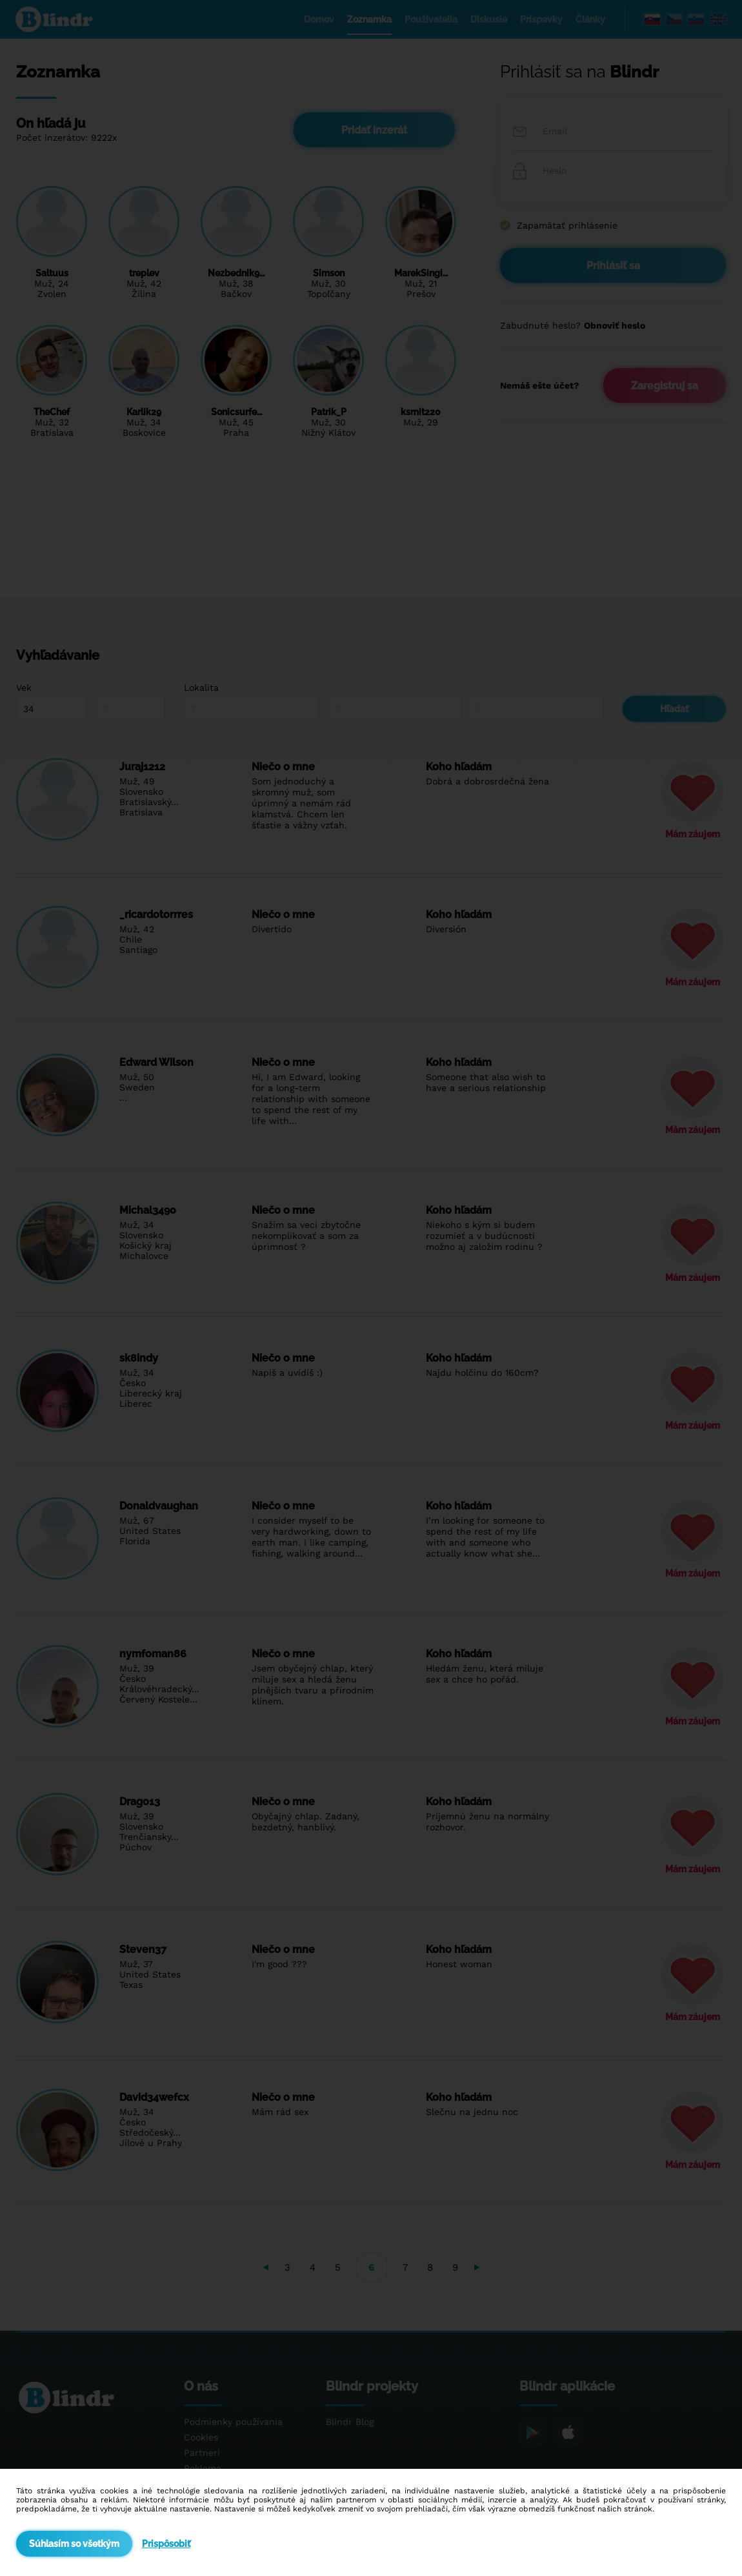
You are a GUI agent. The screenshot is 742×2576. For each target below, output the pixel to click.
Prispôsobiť (166, 2544)
